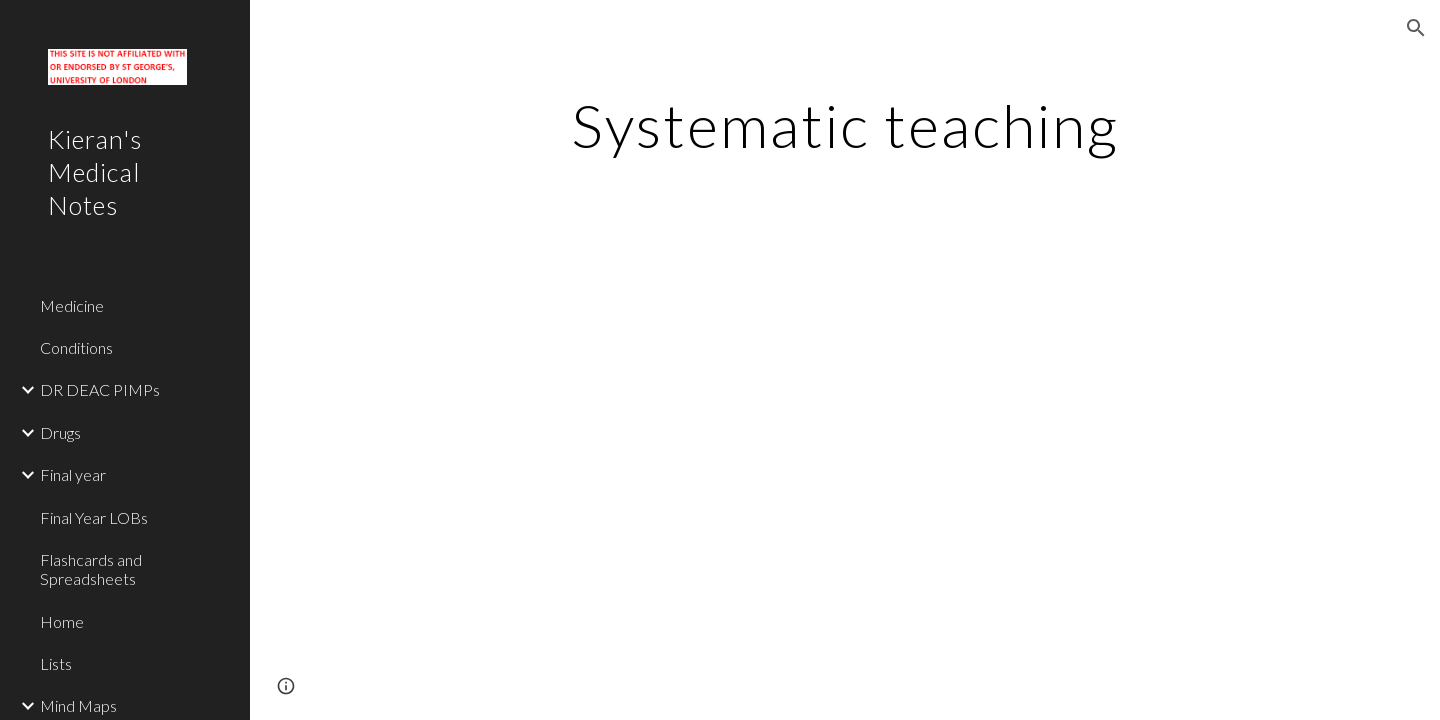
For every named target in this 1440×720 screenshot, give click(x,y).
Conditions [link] (76, 347)
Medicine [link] (72, 305)
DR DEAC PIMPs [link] (100, 389)
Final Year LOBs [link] (94, 517)
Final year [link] (73, 474)
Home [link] (62, 621)
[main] (845, 125)
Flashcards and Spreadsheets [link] (91, 569)
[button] (1416, 28)
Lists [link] (56, 663)
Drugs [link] (60, 432)
